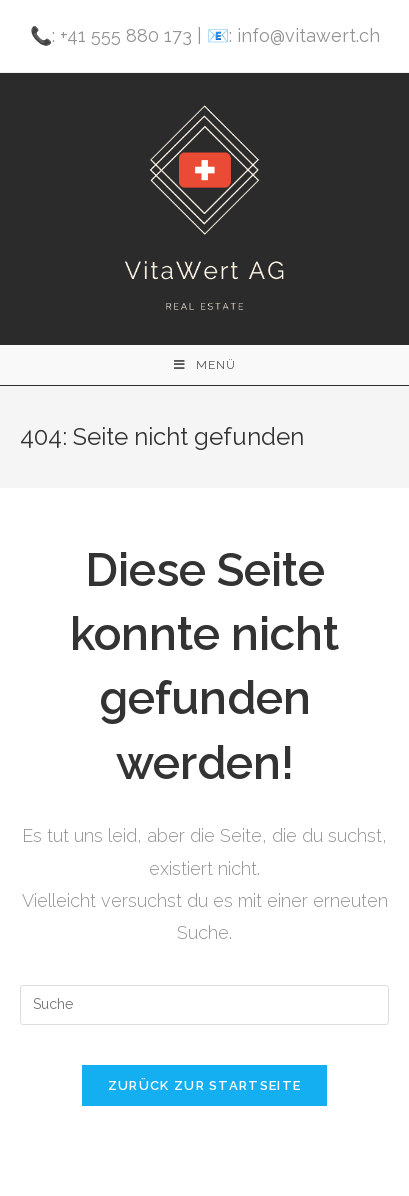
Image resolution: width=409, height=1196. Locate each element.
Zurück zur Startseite (204, 1085)
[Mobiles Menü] (205, 365)
